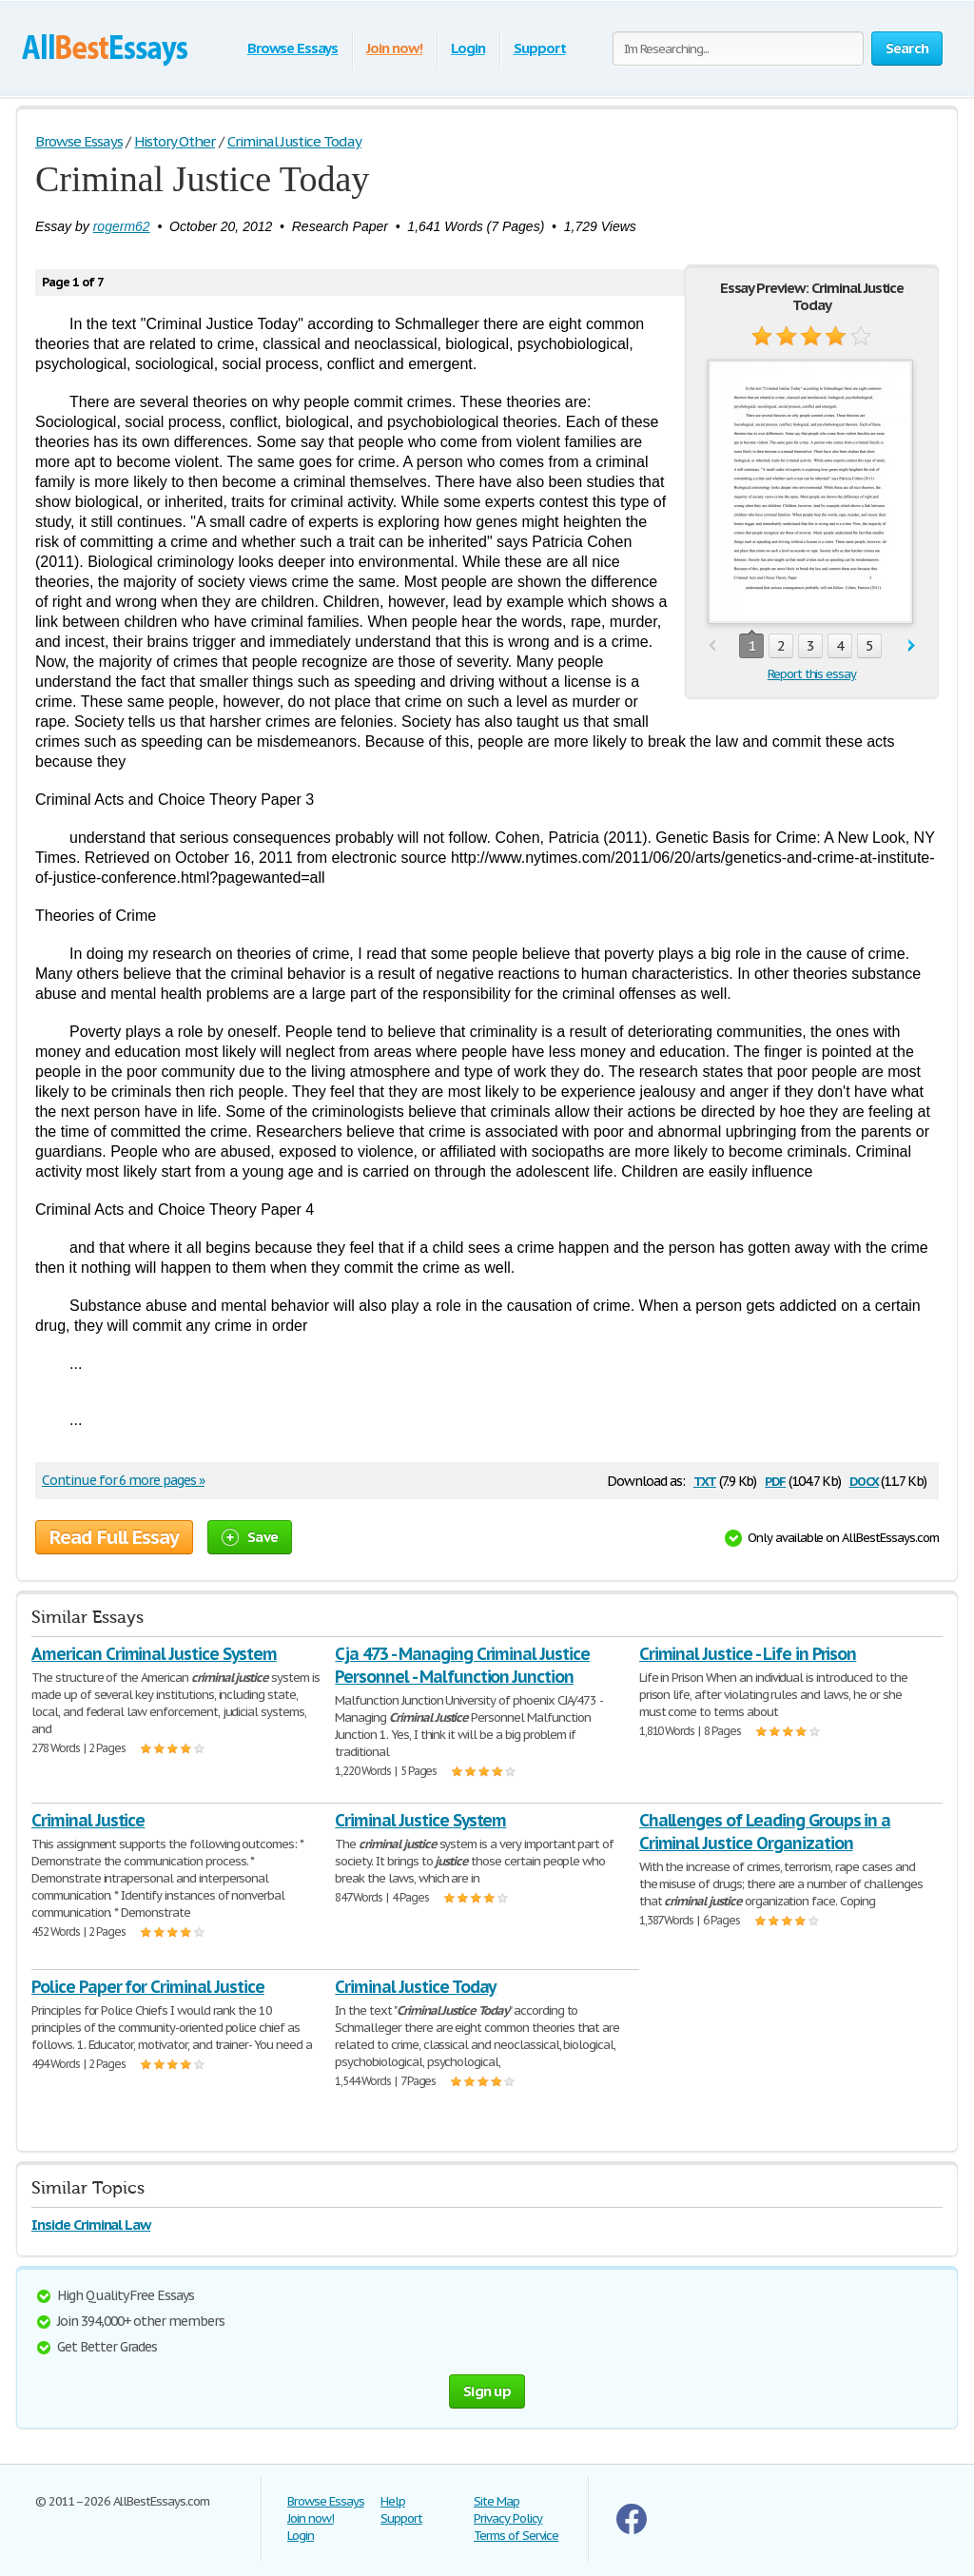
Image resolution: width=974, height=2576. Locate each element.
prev (712, 646)
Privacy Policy (508, 2518)
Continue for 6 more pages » (123, 1480)
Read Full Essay (114, 1537)
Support (540, 48)
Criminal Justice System (420, 1820)
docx (864, 1480)
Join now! (394, 48)
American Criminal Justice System (154, 1654)
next (911, 646)
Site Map (496, 2501)
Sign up (487, 2391)
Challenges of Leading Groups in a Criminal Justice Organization (765, 1831)
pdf (775, 1480)
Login (468, 48)
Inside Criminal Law (90, 2224)
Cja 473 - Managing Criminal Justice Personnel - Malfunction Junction (462, 1665)
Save (250, 1537)
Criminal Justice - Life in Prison (748, 1654)
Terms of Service (516, 2535)
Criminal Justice (88, 1820)
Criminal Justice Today (415, 1987)
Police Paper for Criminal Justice (147, 1987)
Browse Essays (292, 48)
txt (704, 1480)
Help (392, 2501)
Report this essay (812, 674)
